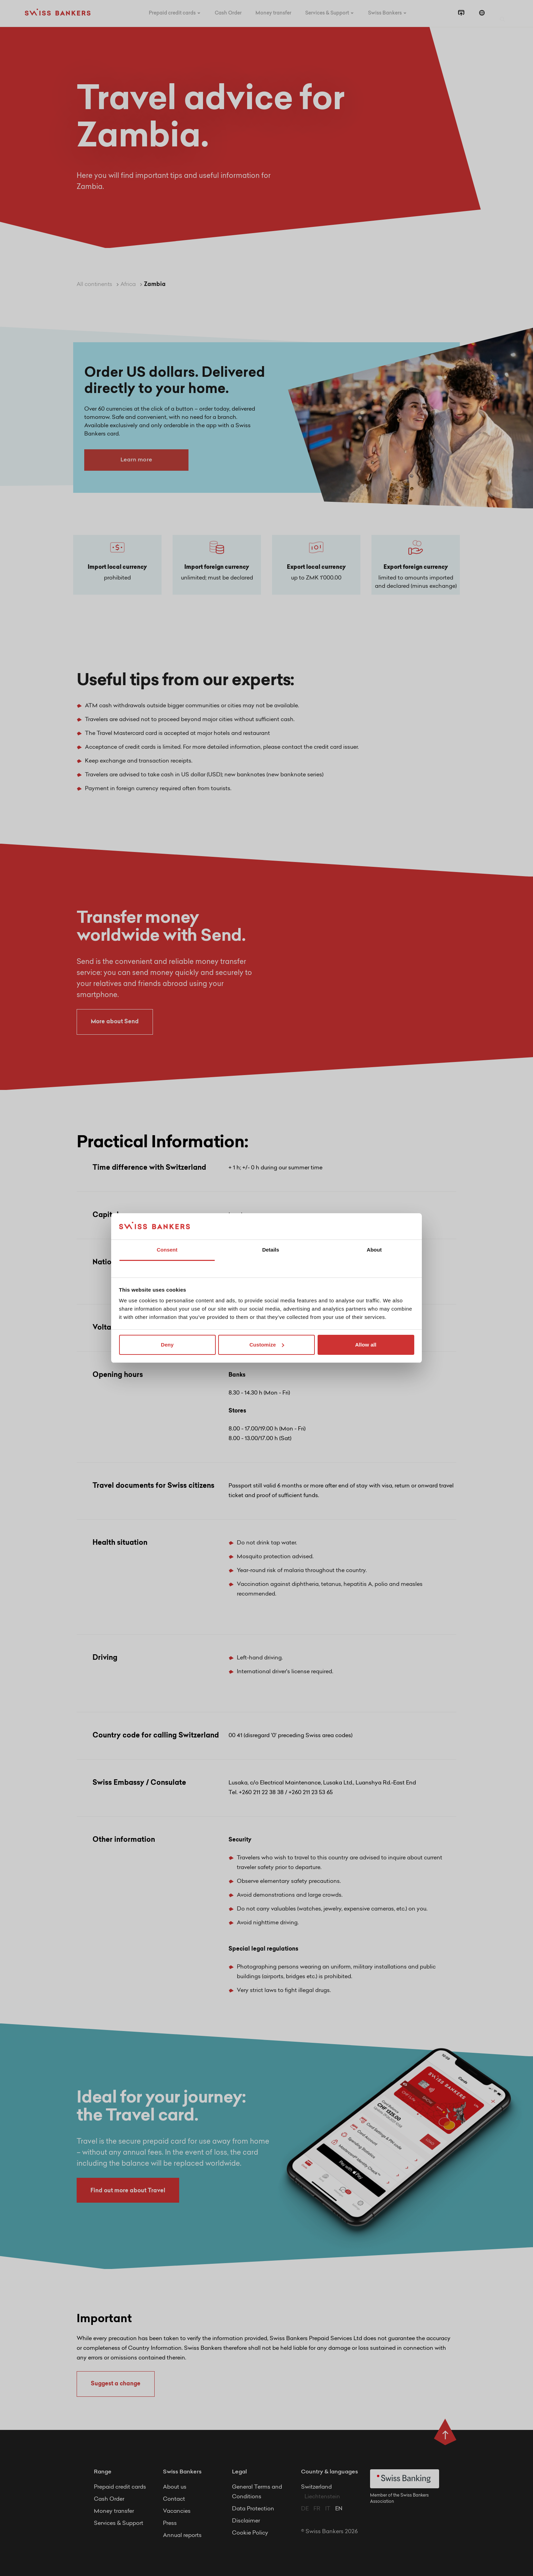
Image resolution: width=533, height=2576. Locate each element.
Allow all (366, 1345)
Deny (167, 1345)
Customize (266, 1345)
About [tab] (374, 1250)
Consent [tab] (167, 1250)
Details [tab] (270, 1250)
